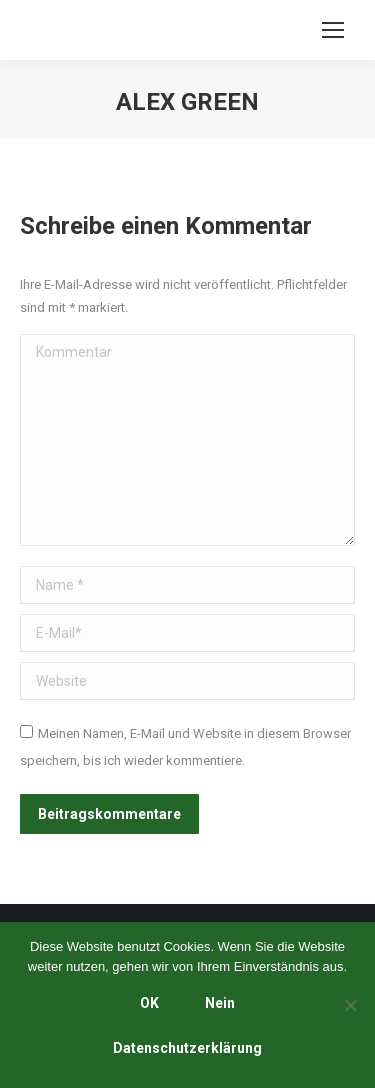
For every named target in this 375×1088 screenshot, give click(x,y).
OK (149, 1003)
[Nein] (350, 1005)
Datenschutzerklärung (187, 1048)
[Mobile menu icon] (333, 30)
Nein (220, 1003)
